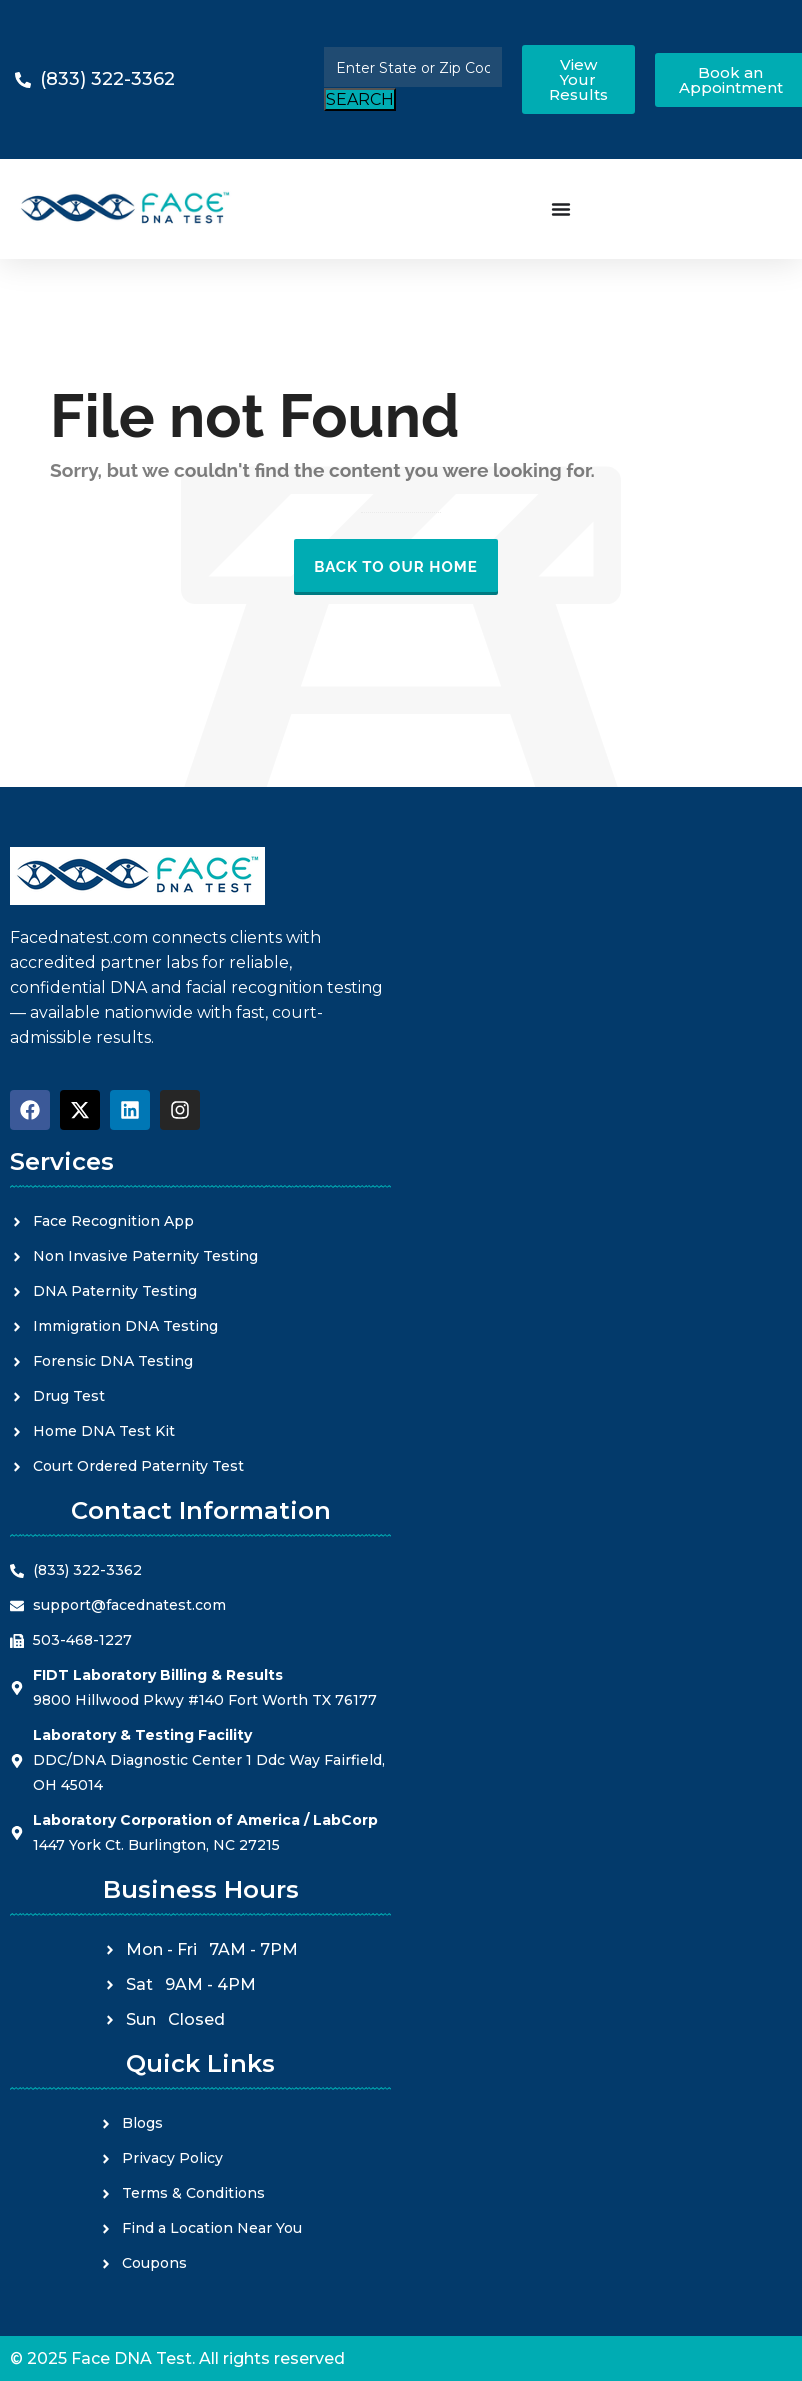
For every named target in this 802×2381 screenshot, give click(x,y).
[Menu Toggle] (561, 209)
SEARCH (360, 99)
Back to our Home (396, 567)
